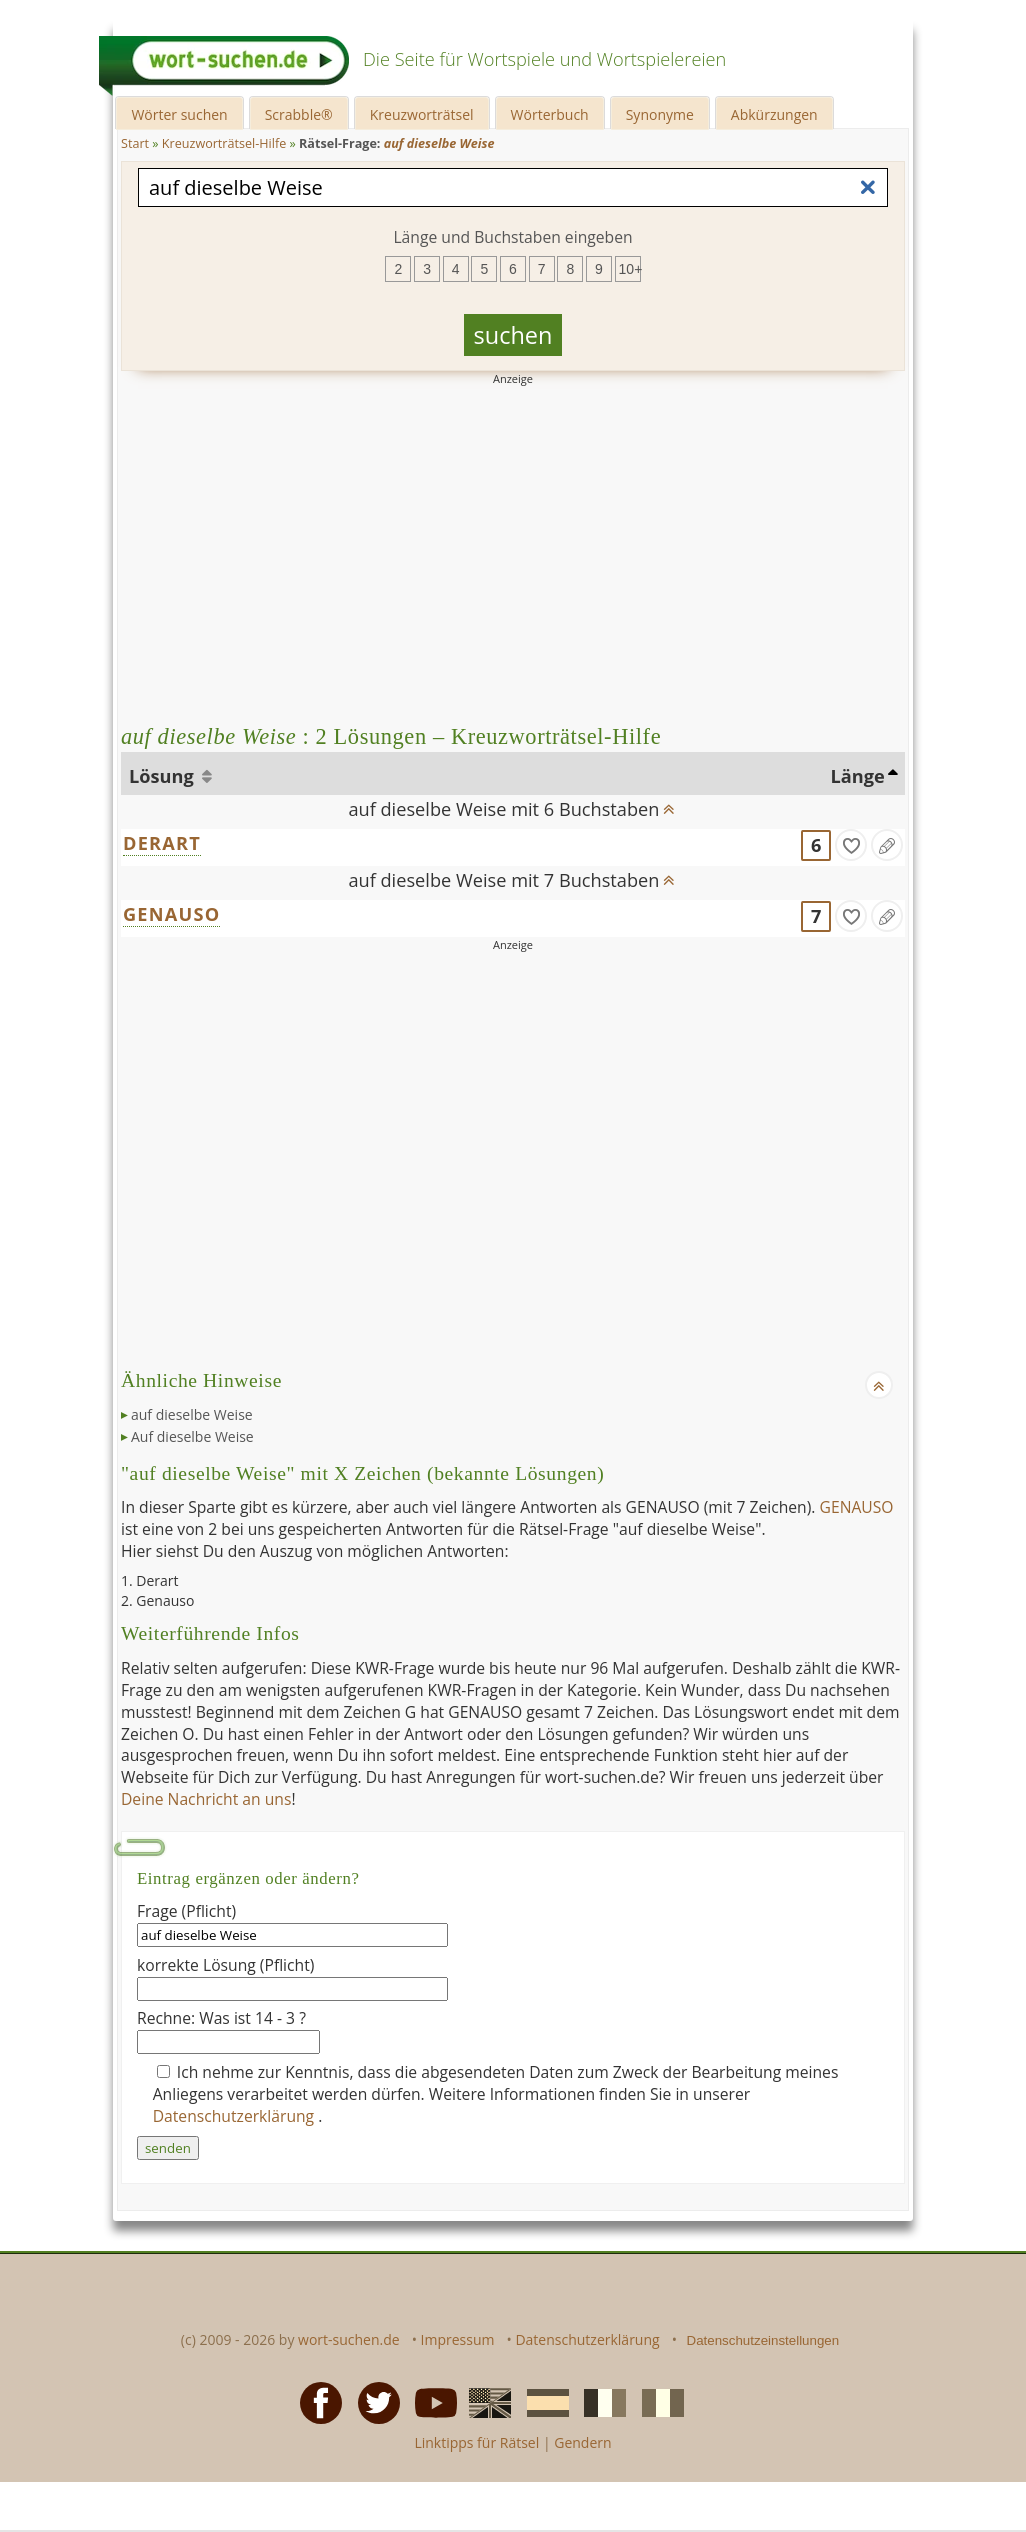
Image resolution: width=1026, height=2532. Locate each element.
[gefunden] (851, 845)
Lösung (163, 776)
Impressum (458, 2339)
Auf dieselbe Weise (192, 1436)
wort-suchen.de (349, 2339)
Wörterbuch (550, 114)
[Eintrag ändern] (887, 845)
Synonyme (660, 114)
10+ (630, 269)
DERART (162, 843)
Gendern (582, 2442)
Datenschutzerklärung (236, 2116)
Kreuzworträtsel (422, 114)
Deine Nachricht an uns (206, 1799)
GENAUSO (171, 914)
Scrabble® (299, 114)
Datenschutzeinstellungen (763, 2340)
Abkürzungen (774, 114)
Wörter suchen (179, 114)
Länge (858, 776)
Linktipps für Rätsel (476, 2442)
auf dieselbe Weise (192, 1414)
